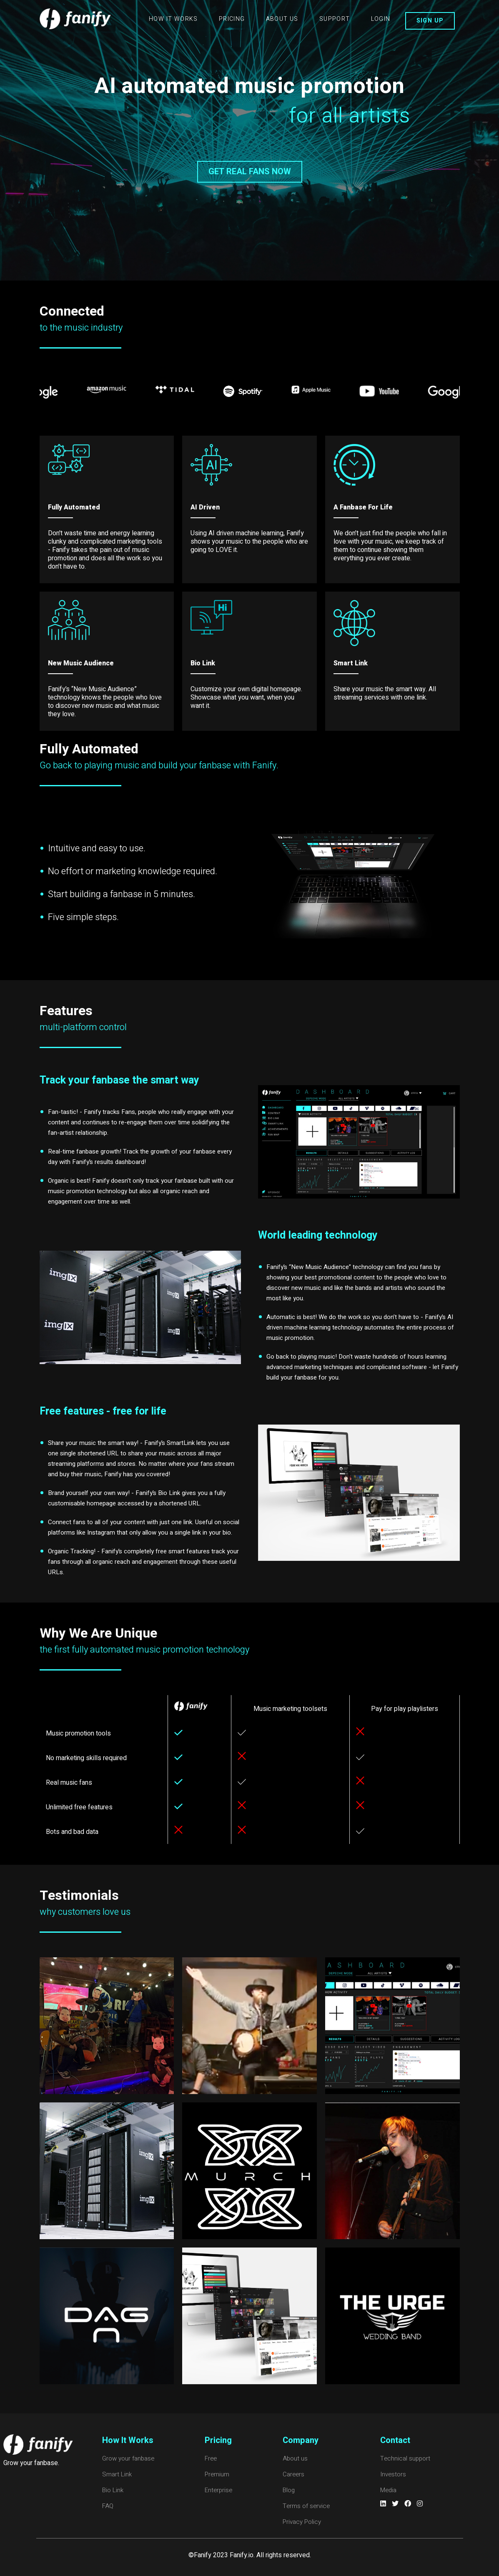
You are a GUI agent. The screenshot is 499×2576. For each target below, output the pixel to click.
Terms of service (306, 2506)
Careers (293, 2474)
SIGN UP (430, 20)
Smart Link (117, 2474)
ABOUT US (282, 19)
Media (388, 2490)
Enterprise (218, 2490)
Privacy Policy (302, 2521)
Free (211, 2458)
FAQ (107, 2506)
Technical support (405, 2458)
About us (295, 2458)
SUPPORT (334, 19)
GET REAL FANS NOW (249, 172)
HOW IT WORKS (173, 19)
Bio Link (112, 2490)
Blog (289, 2490)
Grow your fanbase (128, 2458)
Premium (217, 2474)
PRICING (232, 19)
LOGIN (381, 19)
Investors (393, 2474)
